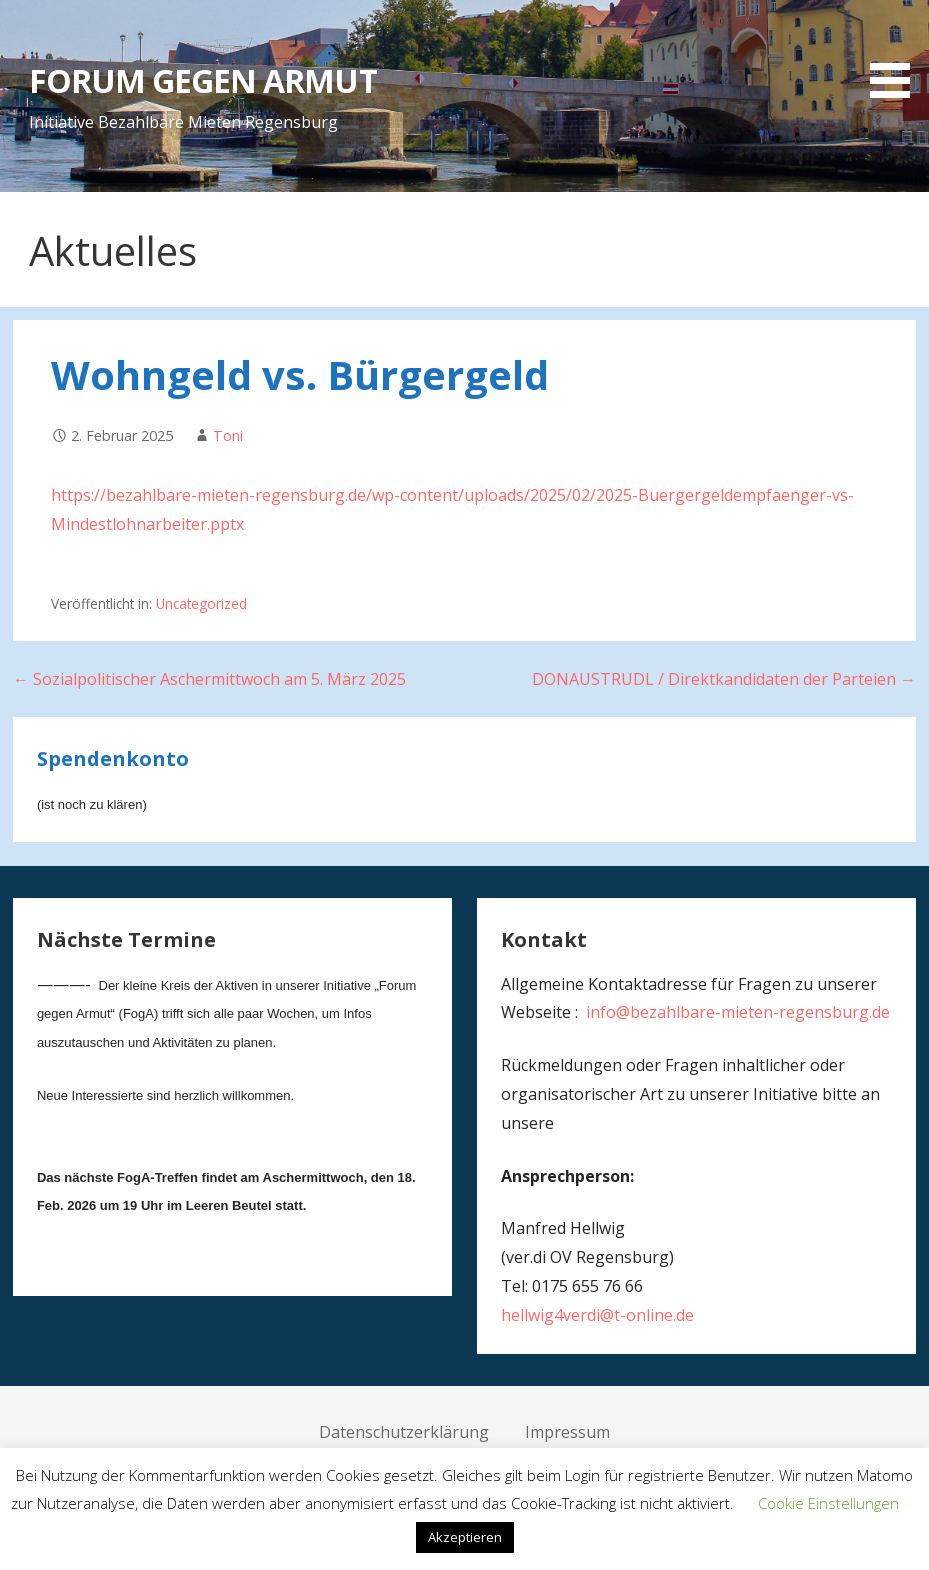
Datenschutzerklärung (404, 1432)
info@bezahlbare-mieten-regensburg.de (738, 1012)
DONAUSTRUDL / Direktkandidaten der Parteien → (724, 679)
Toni (228, 435)
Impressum (567, 1432)
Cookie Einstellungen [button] (828, 1503)
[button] (897, 52)
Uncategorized (201, 603)
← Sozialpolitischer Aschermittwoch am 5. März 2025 (209, 679)
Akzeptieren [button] (465, 1537)
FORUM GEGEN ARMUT (203, 80)
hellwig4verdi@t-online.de (597, 1315)
